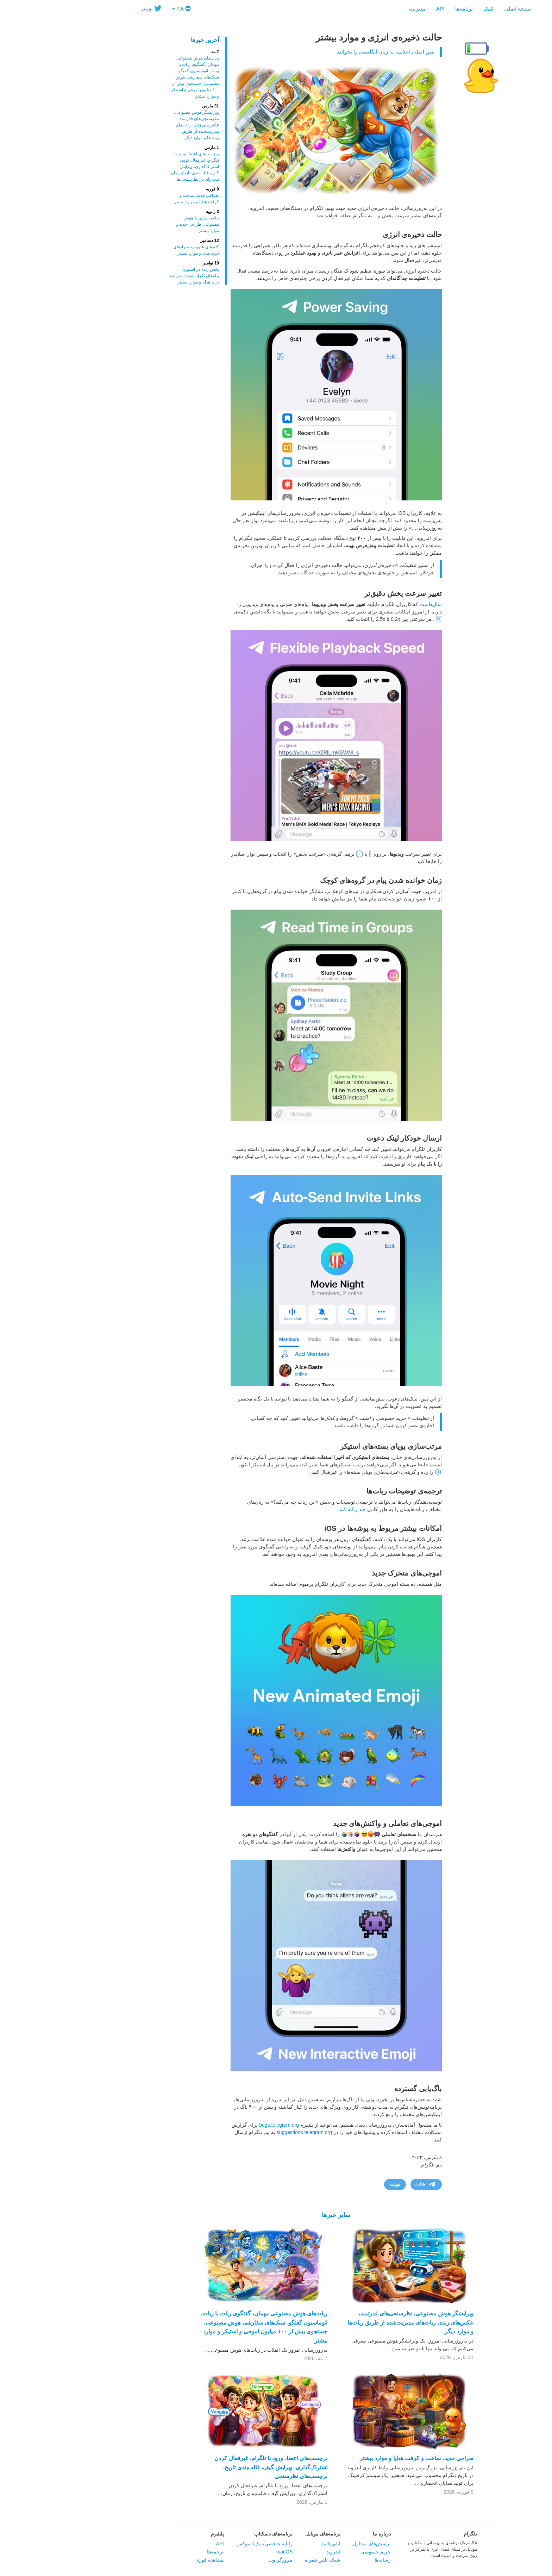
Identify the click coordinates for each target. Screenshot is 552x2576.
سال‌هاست (370, 604)
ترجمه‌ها (155, 2552)
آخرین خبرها (145, 40)
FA (121, 9)
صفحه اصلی (457, 9)
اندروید (273, 2552)
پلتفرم (157, 2534)
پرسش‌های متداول (312, 2543)
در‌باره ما (322, 2534)
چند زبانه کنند (292, 1509)
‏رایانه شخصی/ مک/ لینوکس (204, 2543)
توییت (335, 2184)
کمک (428, 9)
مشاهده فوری (149, 2560)
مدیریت (357, 9)
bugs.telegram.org (219, 2125)
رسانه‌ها (322, 2560)
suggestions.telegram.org (244, 2132)
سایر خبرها (276, 2215)
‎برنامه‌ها (404, 9)
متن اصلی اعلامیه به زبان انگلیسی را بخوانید (325, 52)
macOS (224, 2552)
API (380, 9)
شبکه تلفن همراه (262, 2560)
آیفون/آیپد (270, 2543)
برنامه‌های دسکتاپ (213, 2534)
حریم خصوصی (315, 2552)
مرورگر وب (220, 2560)
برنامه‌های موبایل (262, 2534)
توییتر (91, 8)
